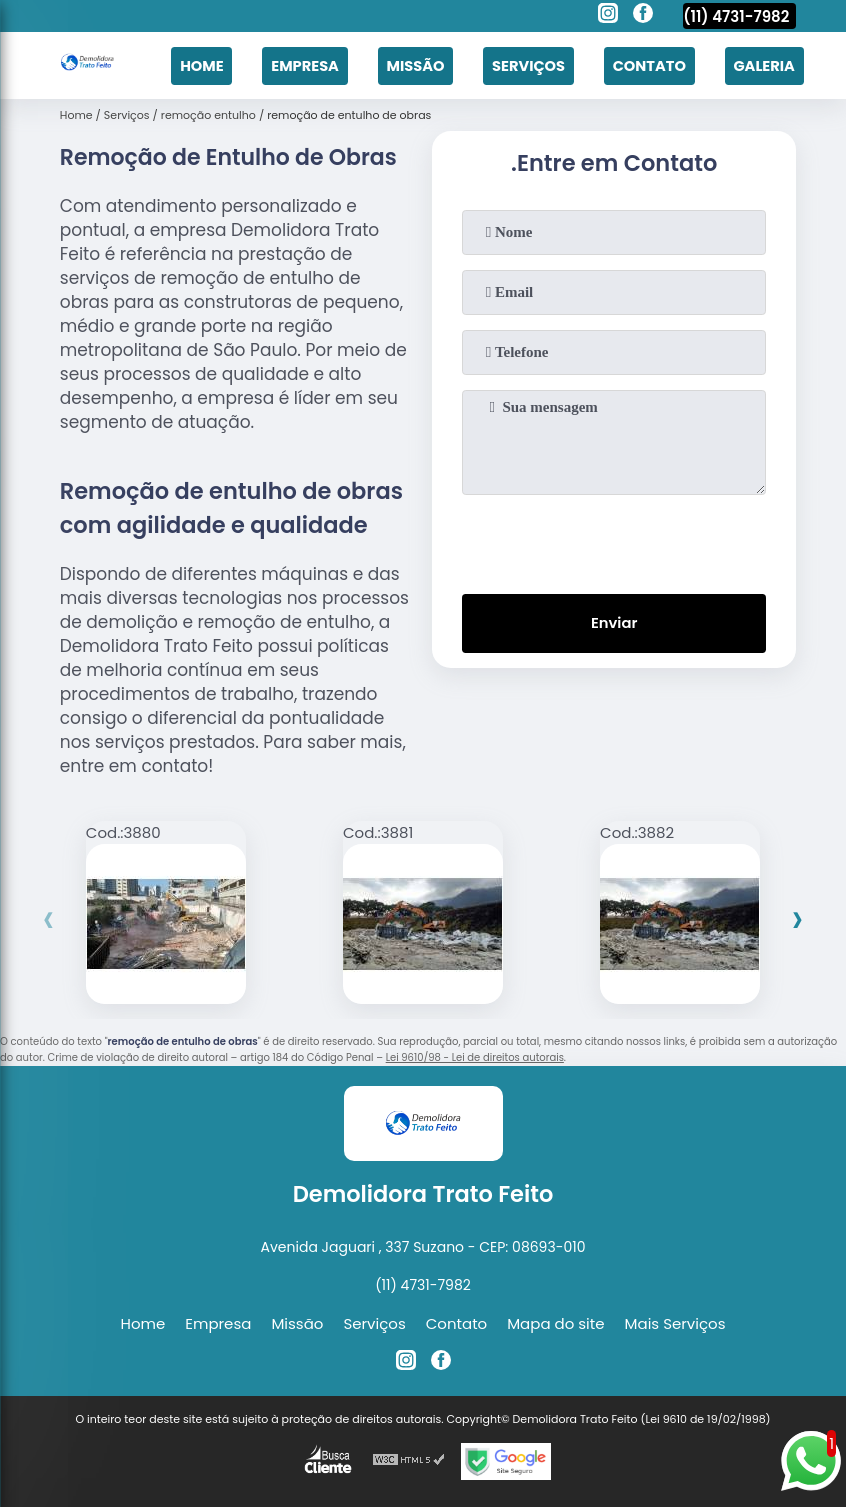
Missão (408, 64)
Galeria (763, 64)
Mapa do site (555, 1320)
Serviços (523, 64)
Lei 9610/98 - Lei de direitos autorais (475, 1054)
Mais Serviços (675, 1320)
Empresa (295, 64)
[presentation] (614, 537)
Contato (646, 64)
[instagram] (608, 16)
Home (190, 64)
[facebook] (643, 16)
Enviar (614, 621)
